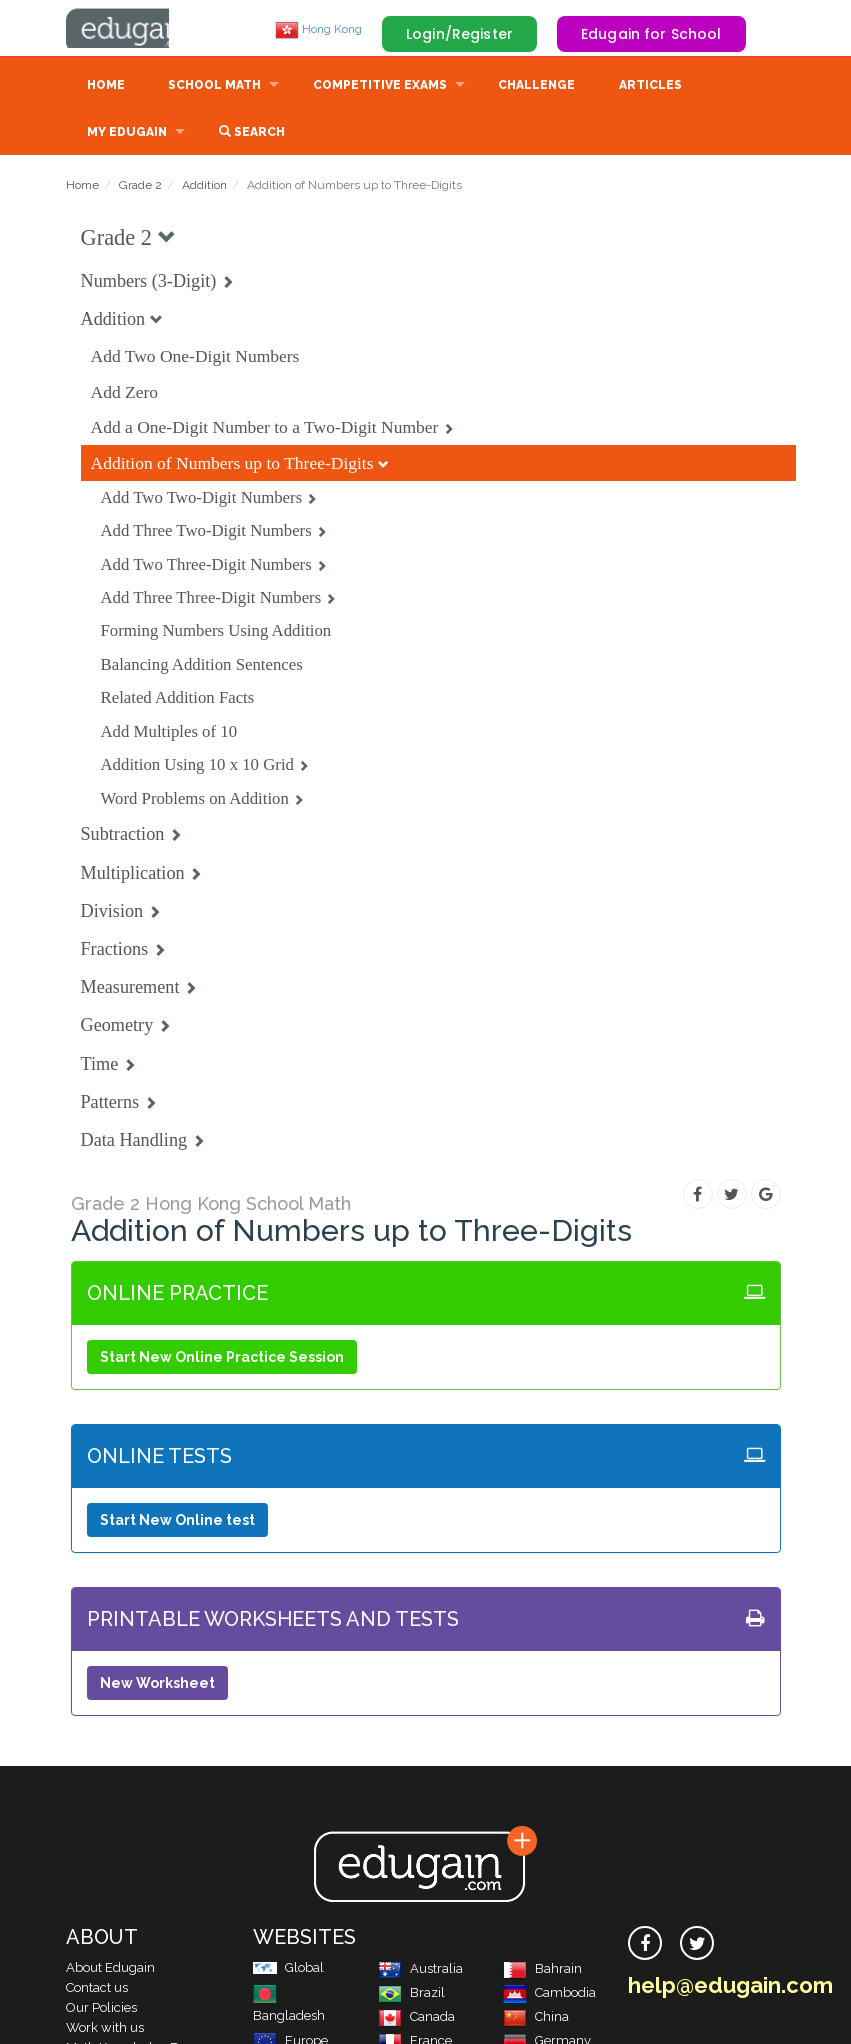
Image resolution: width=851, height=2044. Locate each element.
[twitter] (697, 1945)
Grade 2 (140, 187)
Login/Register (459, 34)
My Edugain (127, 134)
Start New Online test (177, 1522)
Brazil (411, 1994)
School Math (214, 87)
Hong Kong (318, 29)
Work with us (105, 2029)
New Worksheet (157, 1685)
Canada (416, 2018)
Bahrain (542, 1970)
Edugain (141, 29)
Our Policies (101, 2009)
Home (106, 87)
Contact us (97, 1989)
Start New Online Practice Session (222, 1359)
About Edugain (110, 1969)
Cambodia (549, 1994)
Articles (650, 87)
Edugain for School (651, 34)
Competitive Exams (380, 87)
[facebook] (645, 1945)
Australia (420, 1970)
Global (288, 1969)
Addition (204, 187)
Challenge (536, 87)
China (536, 2018)
